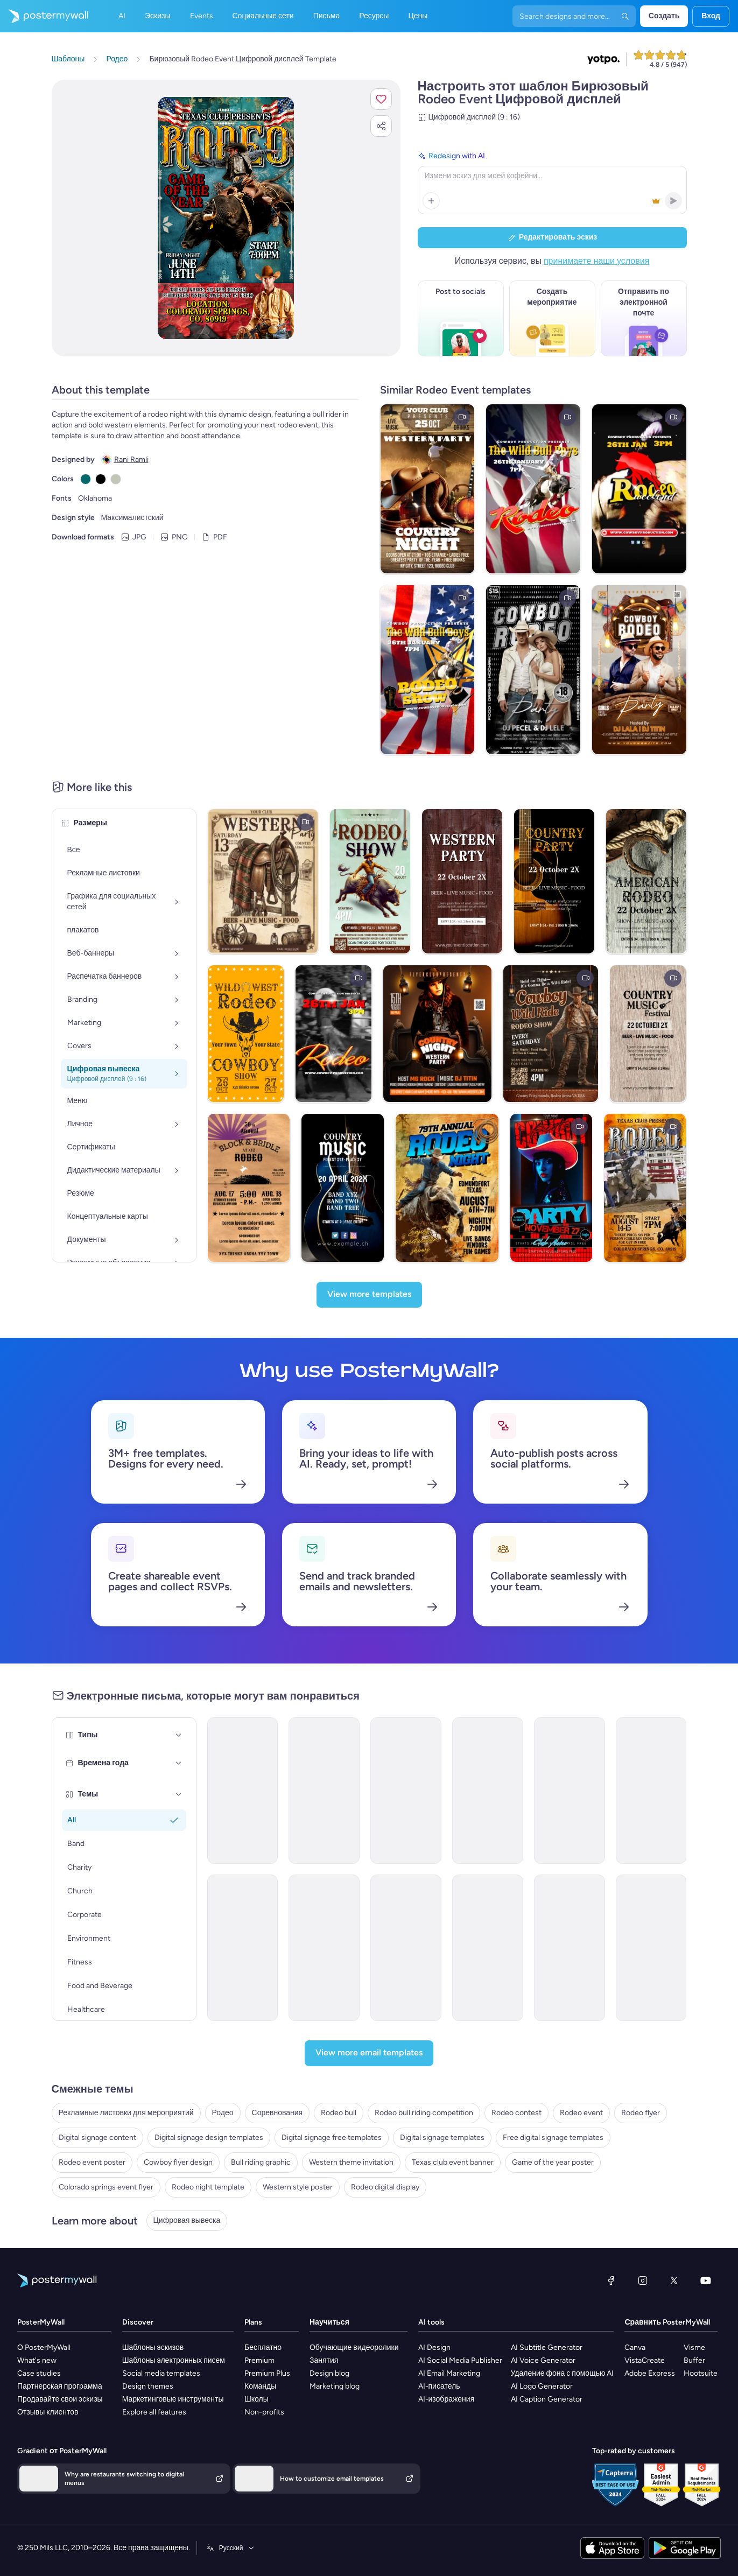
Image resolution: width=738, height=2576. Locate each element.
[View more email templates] (369, 2053)
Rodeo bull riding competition (424, 2112)
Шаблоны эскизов (153, 2347)
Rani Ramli (131, 459)
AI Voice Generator (543, 2360)
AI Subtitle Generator (546, 2347)
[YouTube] (705, 2280)
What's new (37, 2360)
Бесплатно (263, 2347)
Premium (259, 2360)
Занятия (324, 2360)
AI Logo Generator (542, 2386)
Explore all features (154, 2412)
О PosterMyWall (44, 2347)
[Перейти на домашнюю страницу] (44, 16)
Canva (634, 2347)
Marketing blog (335, 2386)
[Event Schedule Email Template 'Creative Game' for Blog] (651, 1948)
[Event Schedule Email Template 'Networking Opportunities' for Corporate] (324, 1790)
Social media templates (161, 2373)
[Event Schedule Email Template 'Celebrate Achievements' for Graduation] (569, 1790)
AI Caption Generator (546, 2399)
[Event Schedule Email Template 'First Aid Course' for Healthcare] (405, 1790)
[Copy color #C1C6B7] (115, 479)
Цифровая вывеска (187, 2220)
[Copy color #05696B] (85, 479)
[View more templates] (369, 1295)
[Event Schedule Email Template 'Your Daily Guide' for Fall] (242, 1948)
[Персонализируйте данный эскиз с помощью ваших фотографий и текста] (226, 218)
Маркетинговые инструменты (173, 2399)
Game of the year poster (553, 2162)
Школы (256, 2399)
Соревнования (277, 2112)
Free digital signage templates (553, 2137)
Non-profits (264, 2412)
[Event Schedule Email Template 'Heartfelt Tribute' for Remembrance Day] (242, 1790)
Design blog (329, 2373)
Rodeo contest (516, 2112)
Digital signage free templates (332, 2137)
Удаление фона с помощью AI (562, 2373)
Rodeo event (581, 2112)
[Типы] (178, 1735)
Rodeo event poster (92, 2162)
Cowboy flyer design (178, 2162)
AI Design (434, 2347)
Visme (694, 2347)
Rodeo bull (338, 2112)
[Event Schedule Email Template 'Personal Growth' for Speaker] (487, 1948)
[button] (381, 99)
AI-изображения (446, 2399)
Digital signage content (97, 2137)
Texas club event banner (453, 2162)
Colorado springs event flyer (106, 2187)
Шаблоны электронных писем (173, 2360)
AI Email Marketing (449, 2373)
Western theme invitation (351, 2162)
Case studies (39, 2373)
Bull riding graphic (261, 2162)
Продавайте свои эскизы (60, 2399)
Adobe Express (649, 2373)
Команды (260, 2386)
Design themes (147, 2386)
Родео (223, 2112)
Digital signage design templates (208, 2137)
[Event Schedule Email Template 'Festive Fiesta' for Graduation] (569, 1948)
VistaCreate (644, 2360)
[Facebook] (611, 2280)
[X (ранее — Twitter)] (674, 2280)
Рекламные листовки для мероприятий (126, 2112)
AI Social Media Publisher (460, 2360)
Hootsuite (701, 2373)
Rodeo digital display (385, 2187)
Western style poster (298, 2187)
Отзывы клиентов (48, 2412)
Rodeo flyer (640, 2112)
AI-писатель (439, 2386)
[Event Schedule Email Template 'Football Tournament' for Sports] (651, 1790)
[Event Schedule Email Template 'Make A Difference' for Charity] (405, 1948)
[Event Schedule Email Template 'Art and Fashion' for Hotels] (487, 1790)
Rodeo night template (208, 2187)
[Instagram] (642, 2280)
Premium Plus (267, 2373)
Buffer (694, 2360)
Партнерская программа (59, 2386)
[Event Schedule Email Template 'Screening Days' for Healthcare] (324, 1948)
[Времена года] (178, 1763)
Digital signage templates (442, 2137)
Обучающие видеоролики (354, 2347)
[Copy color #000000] (100, 479)
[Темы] (178, 1794)
